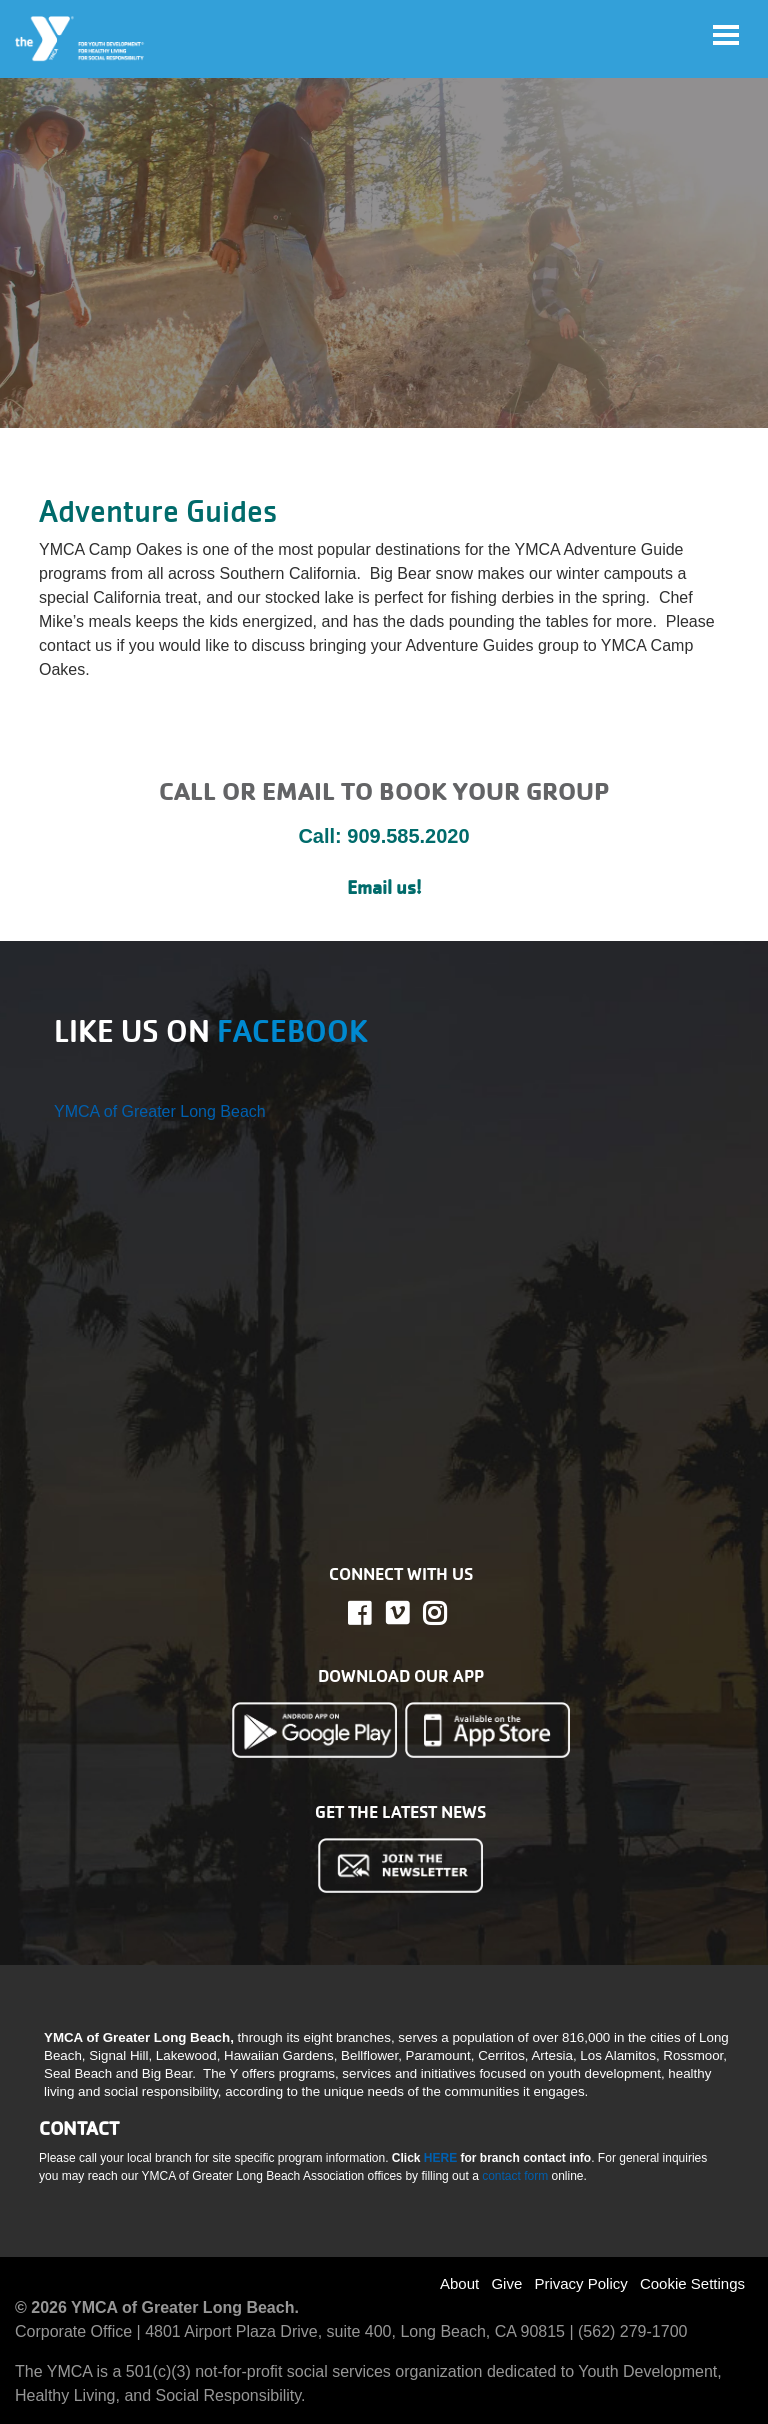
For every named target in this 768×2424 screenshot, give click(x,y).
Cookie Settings (692, 2283)
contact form (516, 2176)
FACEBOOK (292, 1031)
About (459, 2283)
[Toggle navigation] (726, 35)
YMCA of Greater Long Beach (160, 1111)
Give (506, 2283)
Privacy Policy (580, 2283)
